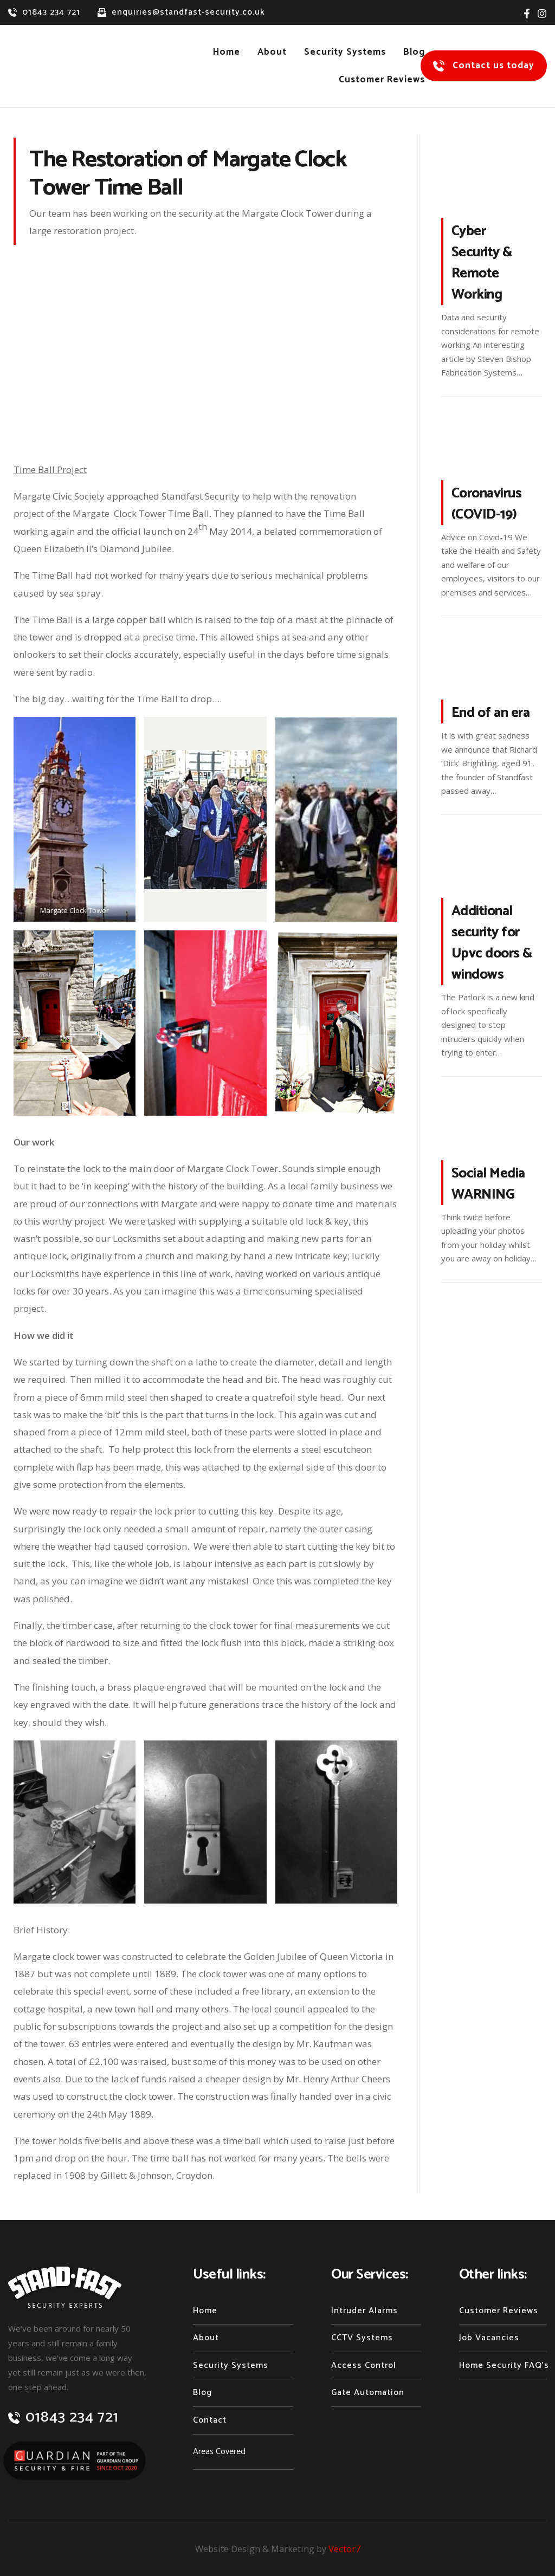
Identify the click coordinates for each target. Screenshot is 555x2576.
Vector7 (346, 2549)
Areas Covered (219, 2452)
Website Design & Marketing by (261, 2549)
